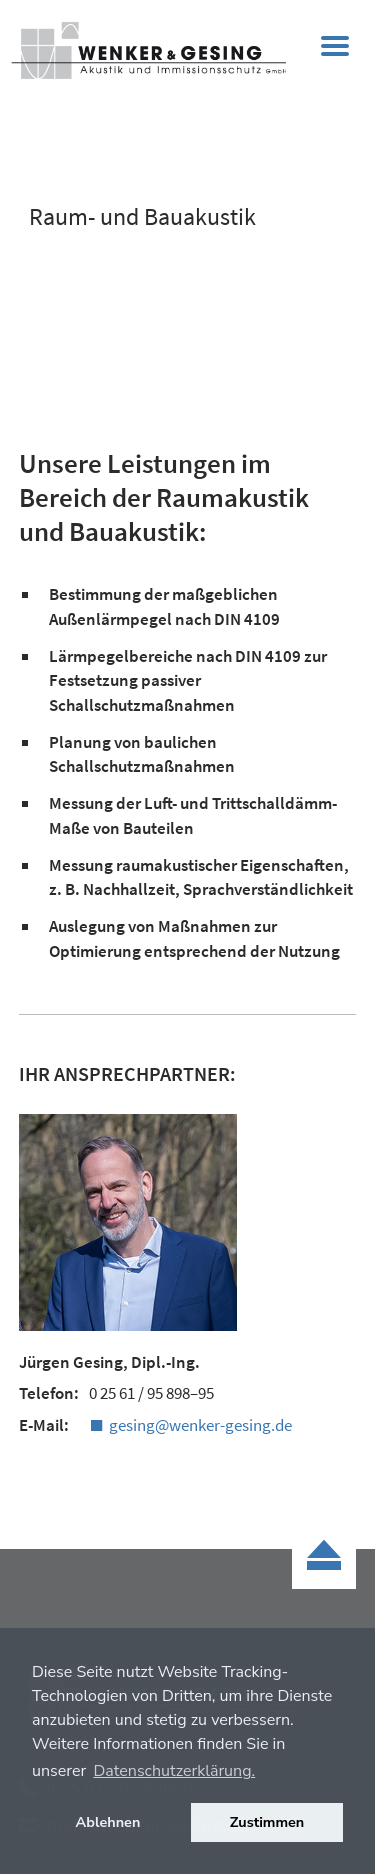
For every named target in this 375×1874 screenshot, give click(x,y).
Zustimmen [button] (267, 1822)
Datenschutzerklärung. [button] (174, 1771)
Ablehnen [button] (108, 1822)
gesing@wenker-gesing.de (200, 1425)
